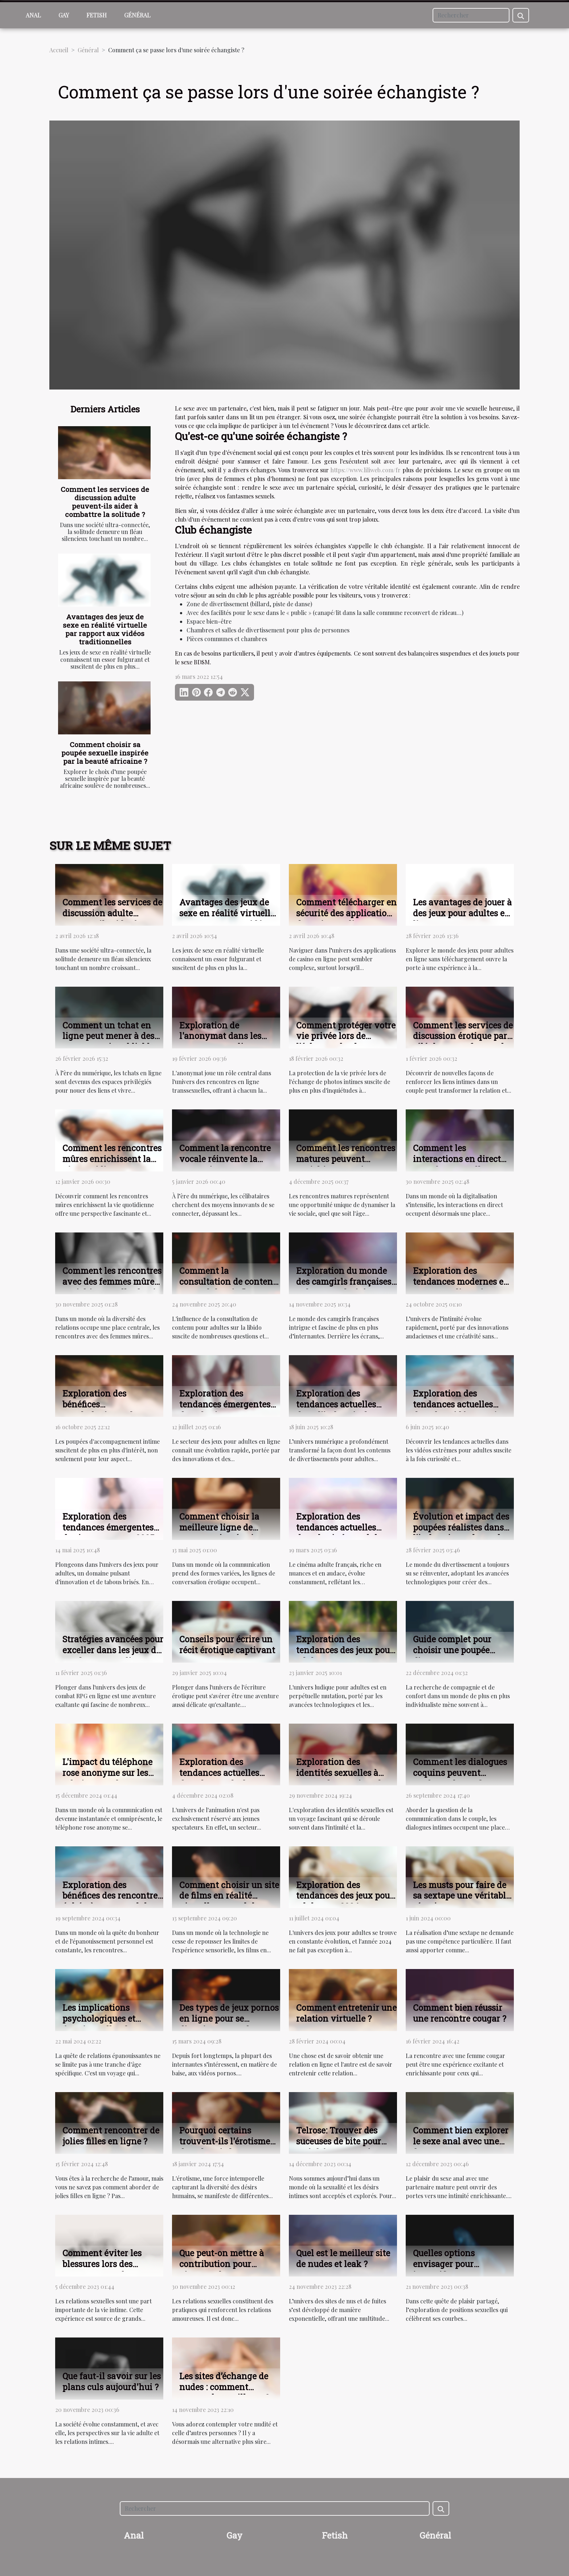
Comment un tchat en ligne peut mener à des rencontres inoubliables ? (110, 1041)
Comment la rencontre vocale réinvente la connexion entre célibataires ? (225, 1164)
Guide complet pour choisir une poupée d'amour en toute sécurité (452, 1655)
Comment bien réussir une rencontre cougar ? (459, 2013)
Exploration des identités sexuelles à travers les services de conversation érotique (340, 1778)
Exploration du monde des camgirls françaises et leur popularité (343, 1281)
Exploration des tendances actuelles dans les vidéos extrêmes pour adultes (463, 1409)
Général (137, 15)
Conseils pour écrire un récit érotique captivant (227, 1644)
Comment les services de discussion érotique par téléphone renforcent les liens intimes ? (463, 1041)
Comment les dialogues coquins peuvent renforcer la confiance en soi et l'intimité (460, 1778)
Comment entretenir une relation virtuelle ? (346, 2013)
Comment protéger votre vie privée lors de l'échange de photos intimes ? (346, 1041)
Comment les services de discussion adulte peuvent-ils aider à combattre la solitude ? (105, 502)
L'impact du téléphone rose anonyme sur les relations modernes (107, 1772)
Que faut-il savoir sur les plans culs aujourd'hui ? (111, 2381)
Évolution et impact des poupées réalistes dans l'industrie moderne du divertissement (461, 1532)
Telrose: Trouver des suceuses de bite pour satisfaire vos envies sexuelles (338, 2146)
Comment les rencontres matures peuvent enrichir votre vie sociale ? (345, 1164)
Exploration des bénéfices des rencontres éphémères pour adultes (111, 1895)
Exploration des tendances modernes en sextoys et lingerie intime (461, 1287)
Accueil (58, 50)
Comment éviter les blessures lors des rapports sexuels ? (102, 2263)
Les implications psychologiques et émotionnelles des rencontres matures (102, 2024)
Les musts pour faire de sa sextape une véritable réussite (461, 1895)
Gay (63, 15)
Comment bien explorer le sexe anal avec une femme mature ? (460, 2141)
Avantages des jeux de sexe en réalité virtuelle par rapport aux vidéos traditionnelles (105, 629)
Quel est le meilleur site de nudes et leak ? (343, 2258)
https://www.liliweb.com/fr (365, 470)
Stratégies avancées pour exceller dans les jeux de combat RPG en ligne (112, 1650)
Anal (33, 15)
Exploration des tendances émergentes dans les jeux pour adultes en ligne (224, 1409)
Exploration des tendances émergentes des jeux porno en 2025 (108, 1527)
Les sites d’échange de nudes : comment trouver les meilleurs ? (224, 2387)
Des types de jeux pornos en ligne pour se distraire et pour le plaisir (229, 2024)
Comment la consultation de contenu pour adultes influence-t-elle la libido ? (229, 1287)
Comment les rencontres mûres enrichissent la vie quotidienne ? (111, 1158)
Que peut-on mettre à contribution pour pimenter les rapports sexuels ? (222, 2269)
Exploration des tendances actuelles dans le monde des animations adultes (219, 1778)
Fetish (96, 15)
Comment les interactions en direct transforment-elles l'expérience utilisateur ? (462, 1164)
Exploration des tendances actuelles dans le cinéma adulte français (340, 1532)
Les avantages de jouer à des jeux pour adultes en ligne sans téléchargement (462, 918)
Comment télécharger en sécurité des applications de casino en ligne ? (346, 913)
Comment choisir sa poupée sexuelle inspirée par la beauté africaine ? (104, 753)
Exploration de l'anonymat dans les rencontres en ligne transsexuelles (220, 1041)
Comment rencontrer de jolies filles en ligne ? (110, 2136)
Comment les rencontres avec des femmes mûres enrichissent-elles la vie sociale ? (111, 1287)
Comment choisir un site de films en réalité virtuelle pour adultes (229, 1895)
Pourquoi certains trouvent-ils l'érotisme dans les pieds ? (224, 2141)
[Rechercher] (471, 15)
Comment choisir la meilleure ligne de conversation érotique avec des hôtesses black (227, 1532)
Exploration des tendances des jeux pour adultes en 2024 (344, 1895)
